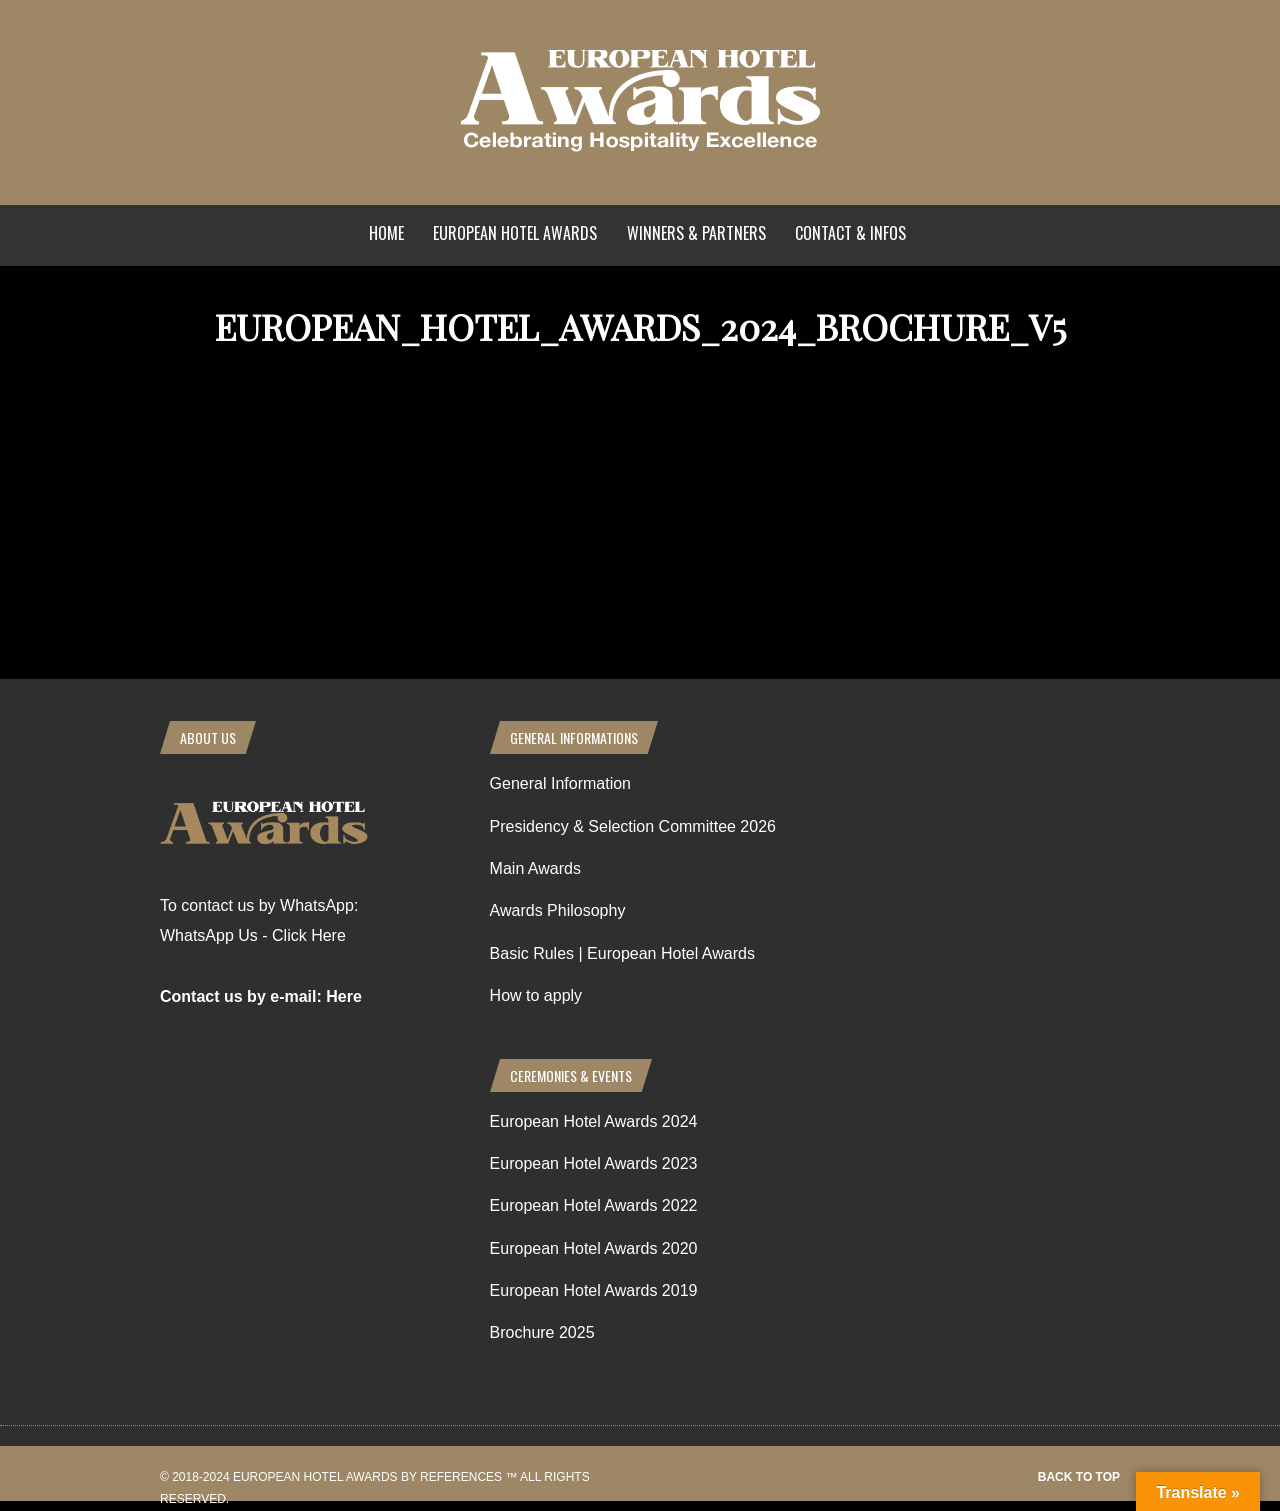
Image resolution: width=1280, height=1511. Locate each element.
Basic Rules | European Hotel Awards (622, 953)
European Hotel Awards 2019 (594, 1290)
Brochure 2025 (542, 1332)
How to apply (536, 995)
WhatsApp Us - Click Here (253, 935)
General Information (560, 783)
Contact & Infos (850, 233)
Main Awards (535, 868)
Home (386, 233)
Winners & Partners (696, 233)
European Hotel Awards (515, 233)
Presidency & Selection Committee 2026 (633, 826)
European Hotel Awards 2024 (594, 1121)
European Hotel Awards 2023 (594, 1163)
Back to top (1079, 1477)
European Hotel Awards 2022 (594, 1205)
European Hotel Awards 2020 (594, 1248)
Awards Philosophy (558, 910)
